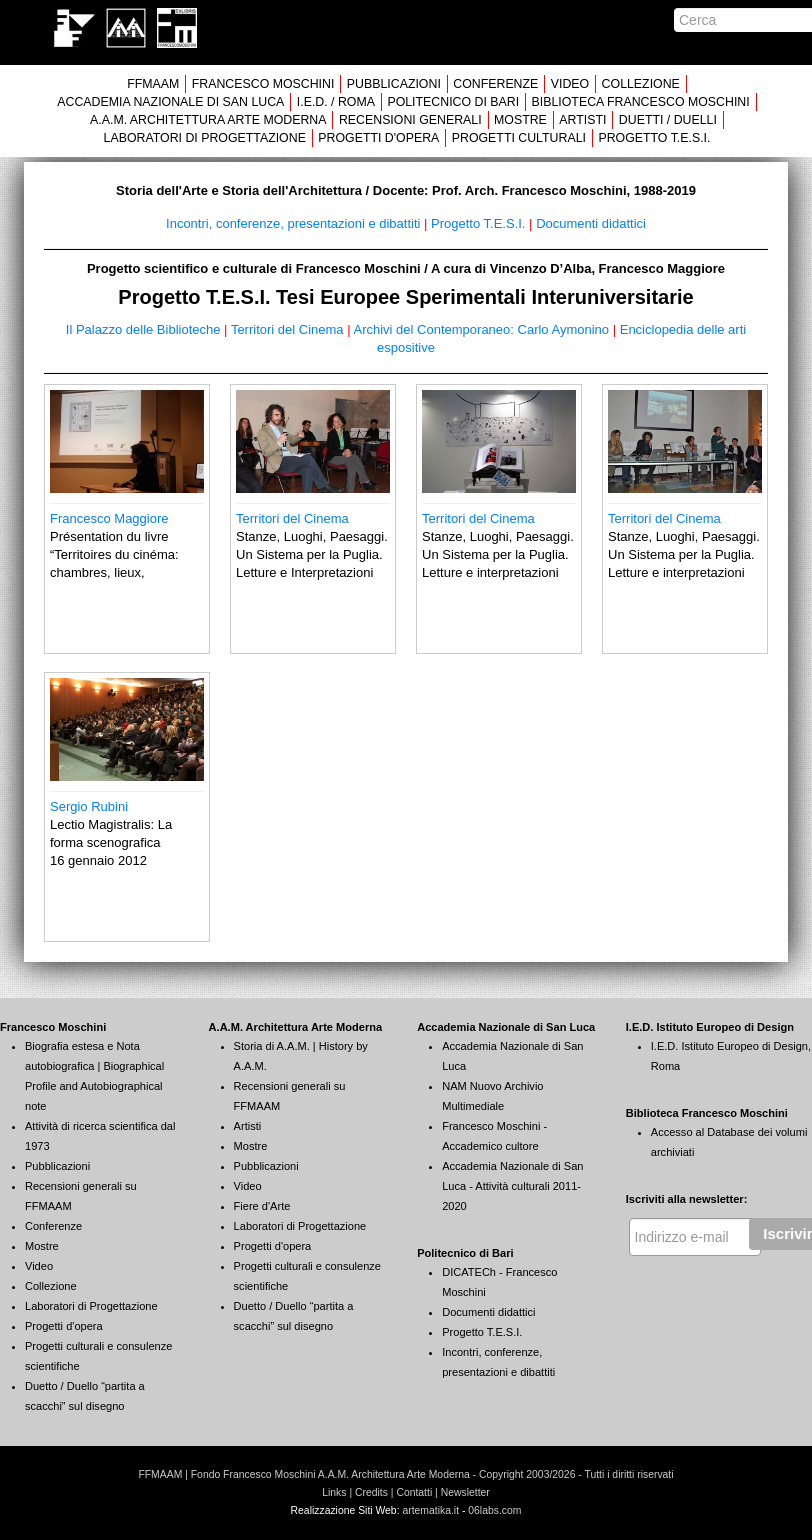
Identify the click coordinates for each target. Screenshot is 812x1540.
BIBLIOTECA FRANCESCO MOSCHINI (641, 102)
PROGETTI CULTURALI (519, 138)
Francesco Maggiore (109, 518)
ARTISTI (582, 120)
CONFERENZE (495, 84)
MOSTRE (520, 120)
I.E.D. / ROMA (336, 102)
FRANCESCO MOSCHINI (263, 84)
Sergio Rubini (89, 806)
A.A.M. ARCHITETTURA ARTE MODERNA (208, 120)
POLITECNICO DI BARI (453, 102)
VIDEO (570, 84)
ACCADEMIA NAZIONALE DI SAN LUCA (170, 102)
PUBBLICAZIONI (394, 84)
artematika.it (430, 1510)
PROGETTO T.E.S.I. (654, 138)
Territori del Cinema (292, 518)
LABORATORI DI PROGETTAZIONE (205, 138)
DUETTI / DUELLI (668, 120)
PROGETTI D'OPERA (378, 138)
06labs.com (494, 1510)
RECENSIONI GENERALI (410, 120)
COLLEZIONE (641, 84)
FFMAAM (153, 84)
